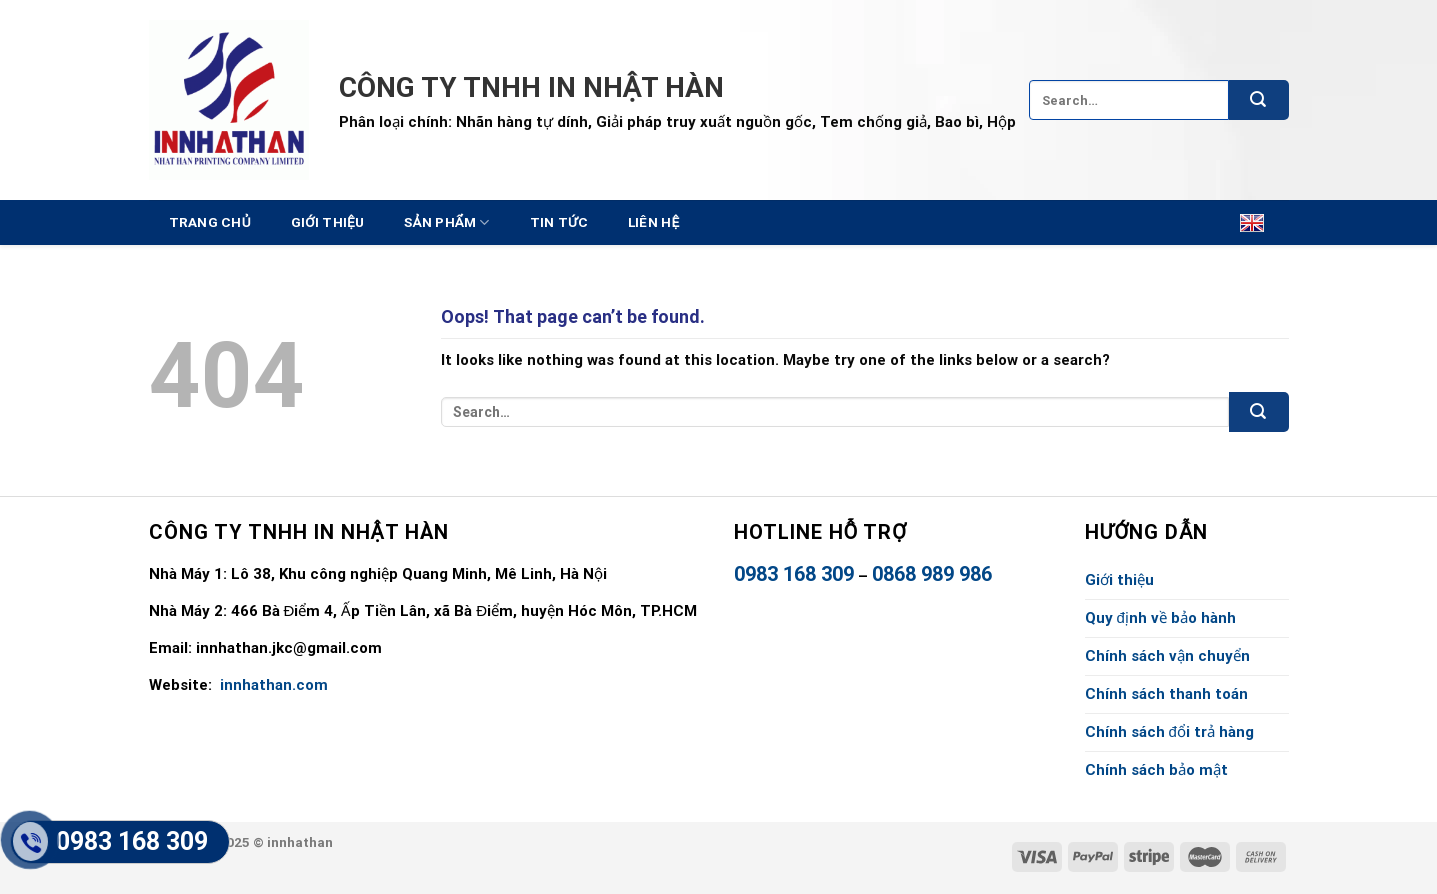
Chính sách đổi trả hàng (1169, 732)
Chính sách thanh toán (1166, 694)
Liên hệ (654, 222)
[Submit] (1259, 100)
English (1242, 223)
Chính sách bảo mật (1156, 770)
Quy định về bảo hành (1160, 618)
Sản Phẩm (446, 222)
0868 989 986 (932, 574)
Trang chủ (210, 222)
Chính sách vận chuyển (1167, 656)
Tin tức (559, 222)
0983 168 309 (794, 574)
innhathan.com (272, 685)
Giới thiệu (328, 222)
